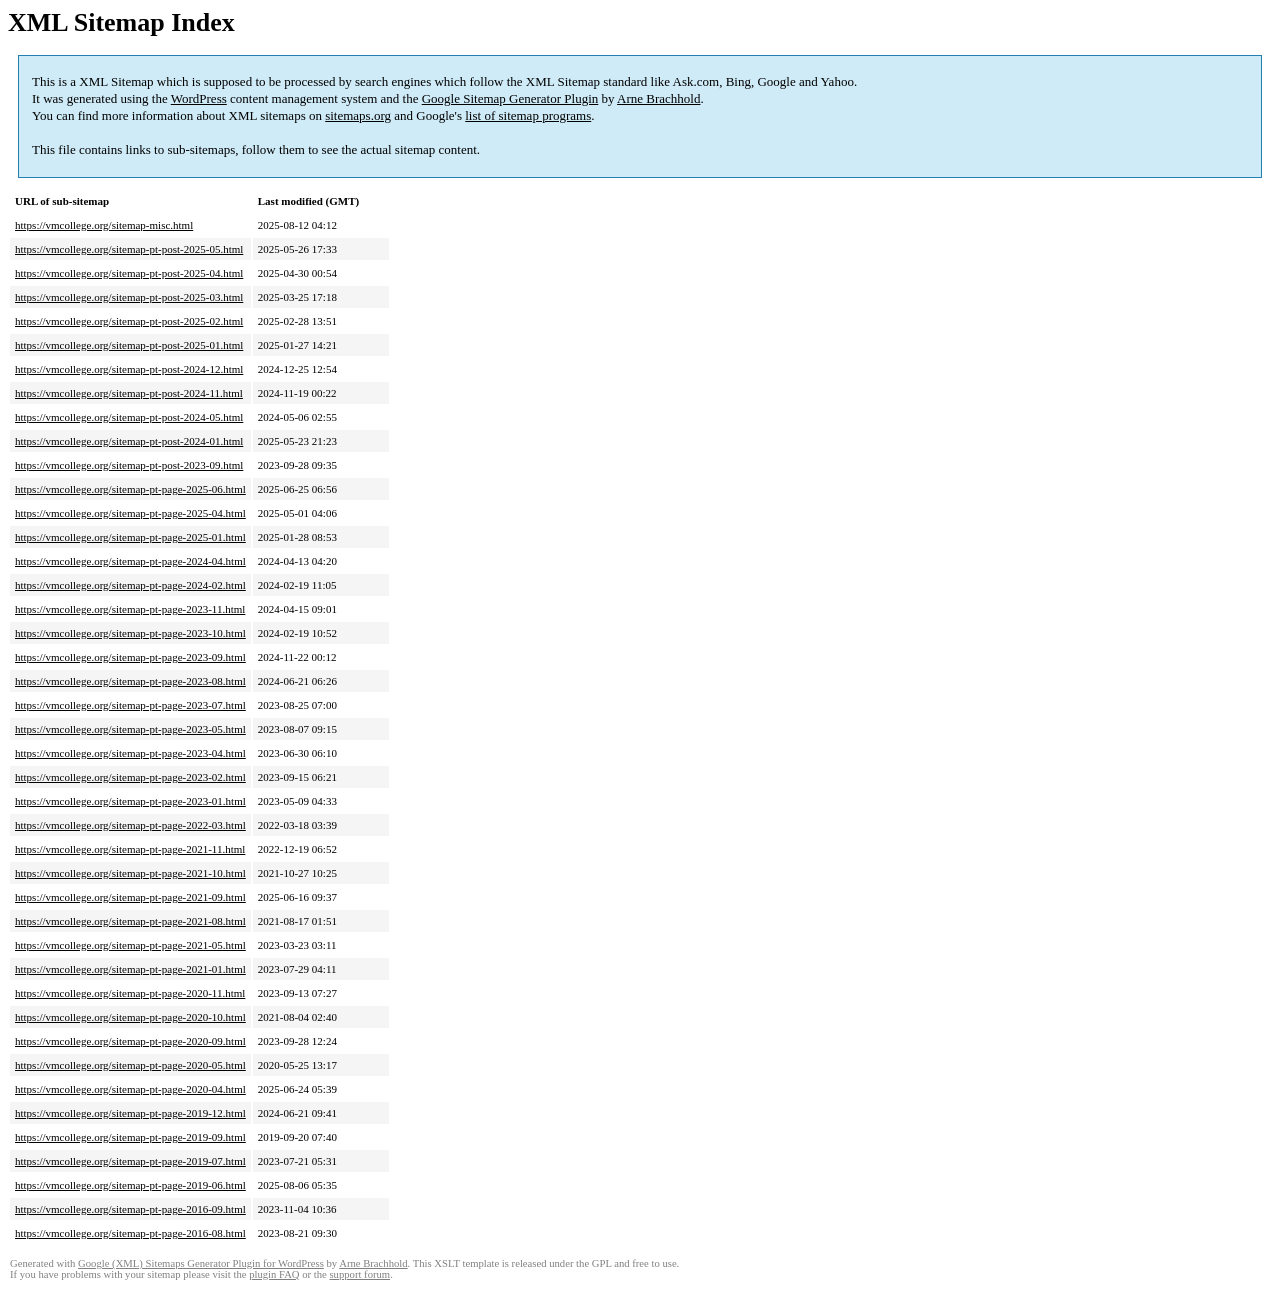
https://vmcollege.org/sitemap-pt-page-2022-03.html (130, 825)
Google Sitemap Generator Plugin (510, 98)
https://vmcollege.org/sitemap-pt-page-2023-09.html (130, 657)
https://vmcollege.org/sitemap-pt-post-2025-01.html (129, 345)
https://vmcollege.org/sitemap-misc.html (104, 225)
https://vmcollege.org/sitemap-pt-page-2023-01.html (130, 801)
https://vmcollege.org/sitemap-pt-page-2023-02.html (130, 777)
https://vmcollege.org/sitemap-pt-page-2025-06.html (130, 489)
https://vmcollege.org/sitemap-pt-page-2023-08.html (130, 681)
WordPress (199, 98)
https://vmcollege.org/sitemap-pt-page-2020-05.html (130, 1065)
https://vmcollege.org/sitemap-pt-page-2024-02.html (130, 585)
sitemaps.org (358, 115)
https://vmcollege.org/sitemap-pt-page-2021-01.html (130, 969)
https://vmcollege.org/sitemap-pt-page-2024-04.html (130, 561)
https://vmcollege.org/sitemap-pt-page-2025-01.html (130, 537)
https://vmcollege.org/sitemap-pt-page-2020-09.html (130, 1041)
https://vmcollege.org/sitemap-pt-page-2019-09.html (130, 1137)
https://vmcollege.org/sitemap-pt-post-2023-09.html (129, 465)
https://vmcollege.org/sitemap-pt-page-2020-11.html (130, 993)
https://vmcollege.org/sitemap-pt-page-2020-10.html (130, 1017)
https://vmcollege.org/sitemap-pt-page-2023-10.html (130, 633)
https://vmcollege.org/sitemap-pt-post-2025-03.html (129, 297)
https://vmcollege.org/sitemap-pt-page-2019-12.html (130, 1113)
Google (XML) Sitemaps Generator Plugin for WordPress (201, 1263)
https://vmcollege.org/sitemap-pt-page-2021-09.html (130, 897)
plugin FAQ (274, 1274)
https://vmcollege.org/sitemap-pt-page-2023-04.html (130, 753)
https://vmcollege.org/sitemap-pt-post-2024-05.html (129, 417)
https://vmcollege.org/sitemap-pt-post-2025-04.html (129, 273)
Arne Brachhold (658, 98)
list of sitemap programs (528, 115)
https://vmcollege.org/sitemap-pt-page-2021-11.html (130, 849)
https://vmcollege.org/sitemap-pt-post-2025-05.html (129, 249)
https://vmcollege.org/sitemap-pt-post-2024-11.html (129, 393)
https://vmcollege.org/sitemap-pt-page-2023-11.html (130, 609)
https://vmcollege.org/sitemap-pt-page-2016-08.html (130, 1233)
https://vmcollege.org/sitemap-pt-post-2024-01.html (129, 441)
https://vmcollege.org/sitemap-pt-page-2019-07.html (130, 1161)
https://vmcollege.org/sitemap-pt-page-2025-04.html (130, 513)
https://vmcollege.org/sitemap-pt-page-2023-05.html (130, 729)
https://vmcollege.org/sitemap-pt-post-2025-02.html (129, 321)
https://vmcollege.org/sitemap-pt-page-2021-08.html (130, 921)
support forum (359, 1274)
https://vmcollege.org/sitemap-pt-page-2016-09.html (130, 1209)
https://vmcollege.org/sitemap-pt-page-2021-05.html (130, 945)
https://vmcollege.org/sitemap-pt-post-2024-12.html (129, 369)
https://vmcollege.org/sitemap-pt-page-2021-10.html (130, 873)
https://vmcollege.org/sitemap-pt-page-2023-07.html (130, 705)
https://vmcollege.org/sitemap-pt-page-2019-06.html (130, 1185)
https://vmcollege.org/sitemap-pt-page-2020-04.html (130, 1089)
